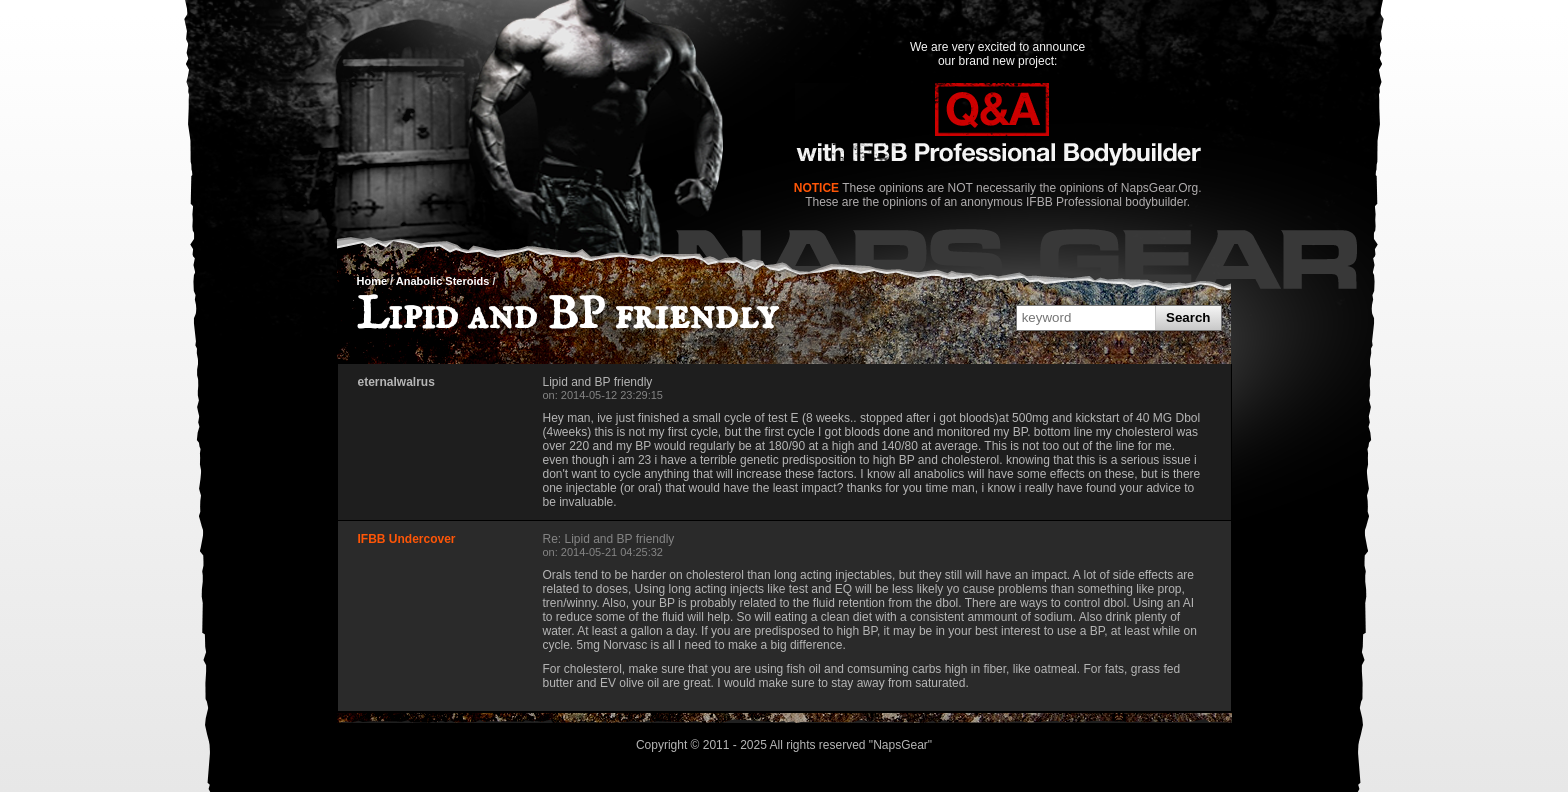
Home (372, 281)
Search (1188, 317)
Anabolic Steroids (443, 281)
